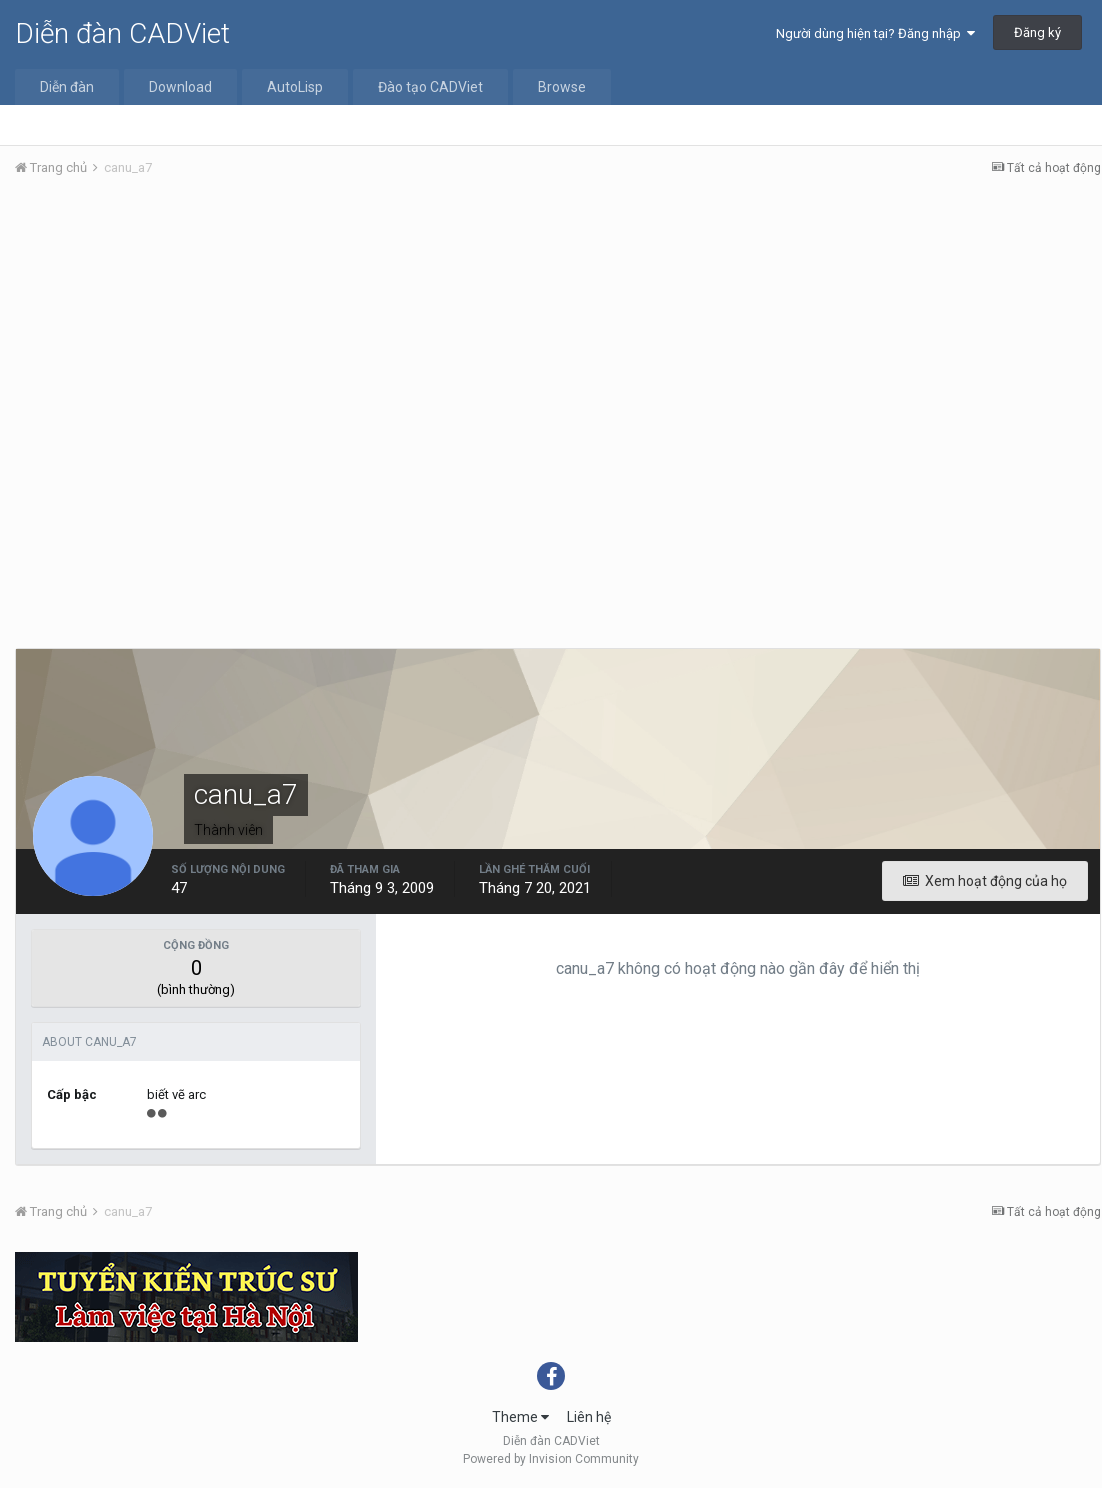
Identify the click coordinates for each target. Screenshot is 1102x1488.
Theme (520, 1417)
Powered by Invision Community (551, 1459)
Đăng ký (1037, 32)
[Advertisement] (558, 343)
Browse (562, 87)
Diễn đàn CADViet (122, 33)
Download (180, 87)
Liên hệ (589, 1417)
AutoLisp (295, 87)
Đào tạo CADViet (430, 87)
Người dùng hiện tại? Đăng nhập (875, 33)
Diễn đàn (67, 87)
